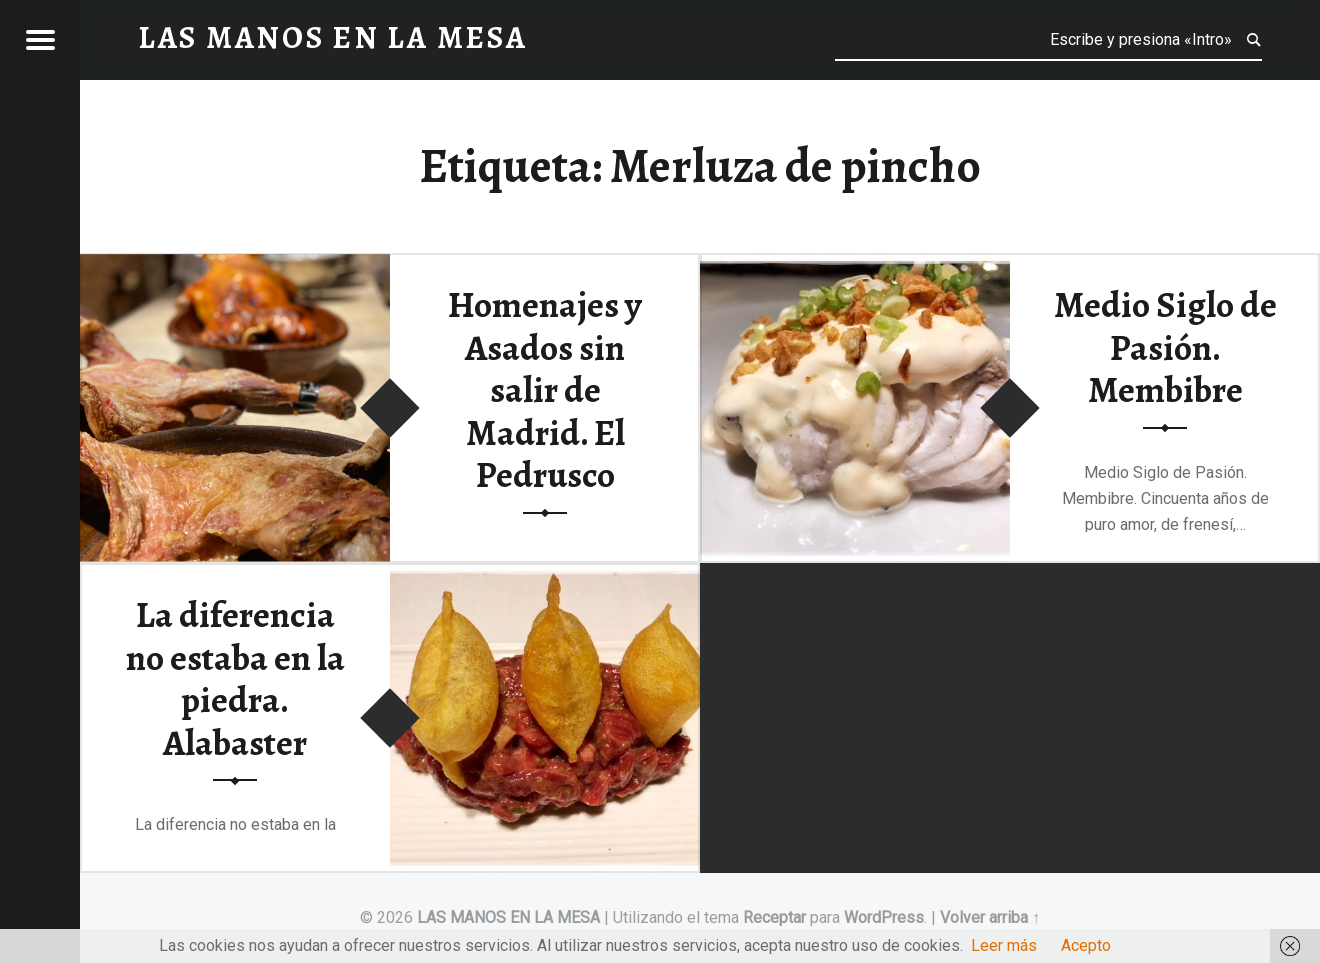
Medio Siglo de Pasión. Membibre (1165, 347)
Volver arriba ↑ (990, 917)
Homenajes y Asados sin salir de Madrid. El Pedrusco (545, 390)
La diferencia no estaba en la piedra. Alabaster (235, 679)
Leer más (1004, 945)
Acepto (1086, 945)
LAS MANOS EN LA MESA (508, 917)
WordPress (884, 917)
